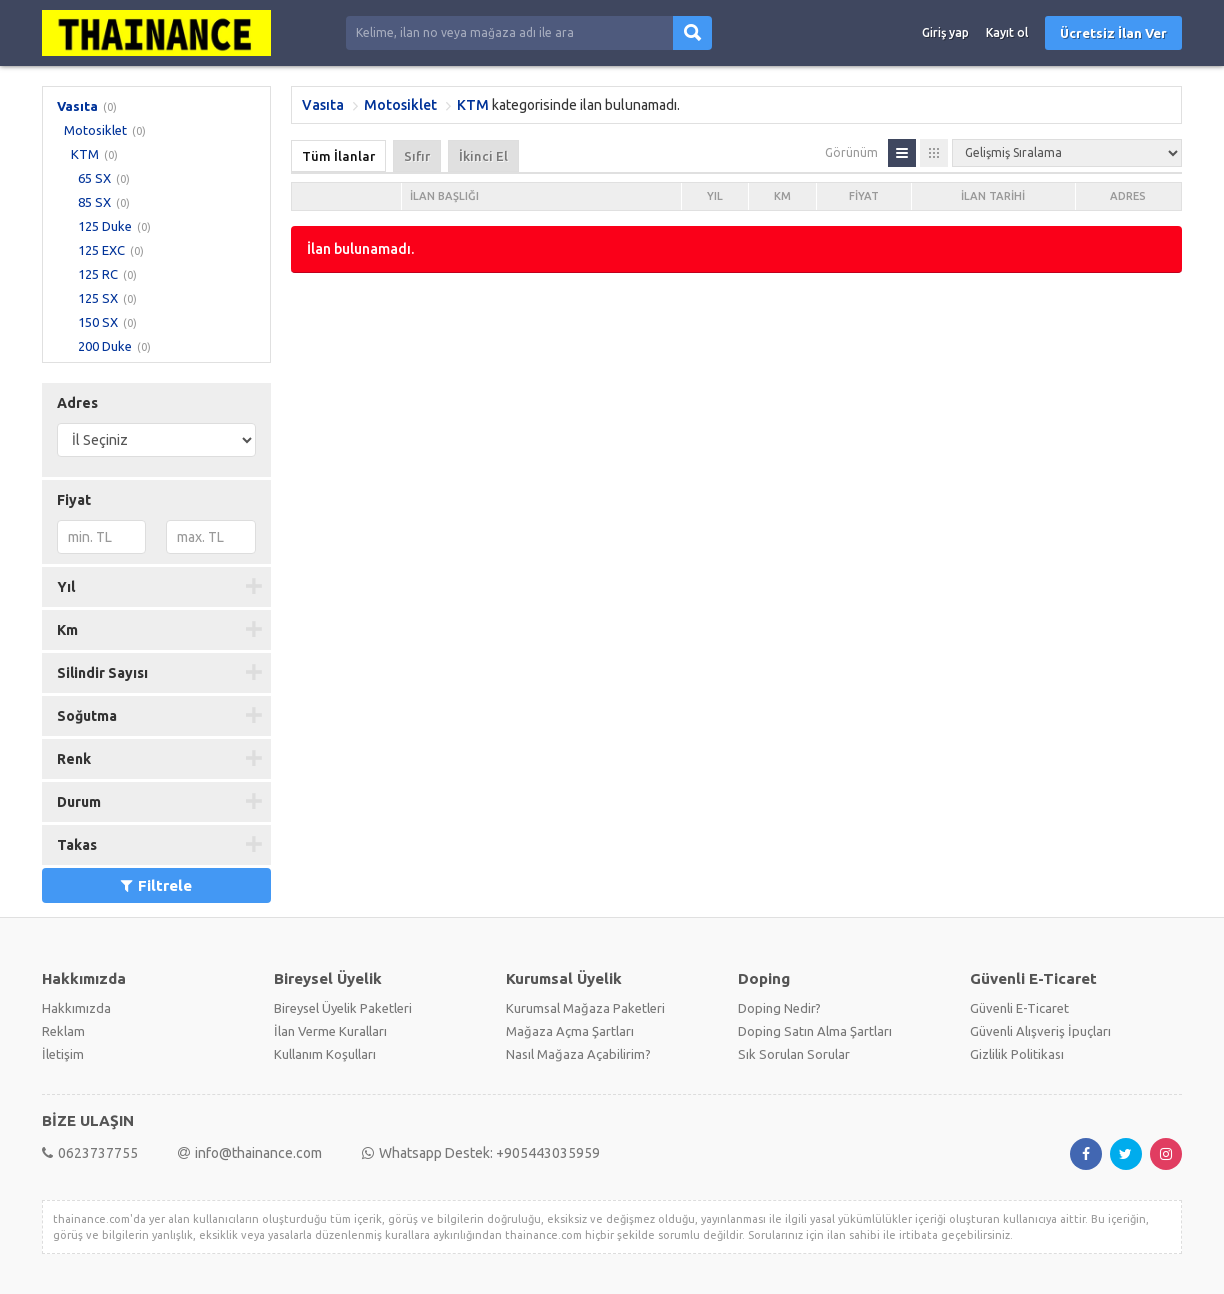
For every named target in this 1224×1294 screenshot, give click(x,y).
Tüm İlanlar (338, 156)
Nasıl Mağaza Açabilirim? (578, 1054)
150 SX (98, 322)
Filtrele (156, 885)
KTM (85, 154)
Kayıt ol (1007, 32)
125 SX (98, 298)
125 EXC (101, 250)
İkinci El (483, 156)
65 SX (94, 178)
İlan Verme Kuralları (330, 1031)
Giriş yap (945, 32)
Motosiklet (95, 130)
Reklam (63, 1031)
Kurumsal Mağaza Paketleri (585, 1008)
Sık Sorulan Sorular (794, 1054)
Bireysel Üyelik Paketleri (343, 1008)
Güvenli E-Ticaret (1019, 1008)
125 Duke (105, 226)
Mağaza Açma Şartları (570, 1031)
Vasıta (77, 106)
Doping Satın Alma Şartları (815, 1031)
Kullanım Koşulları (325, 1054)
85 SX (94, 202)
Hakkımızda (76, 1008)
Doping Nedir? (779, 1008)
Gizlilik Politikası (1017, 1054)
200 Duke (105, 346)
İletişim (63, 1054)
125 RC (98, 274)
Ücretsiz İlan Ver (1113, 33)
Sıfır (417, 156)
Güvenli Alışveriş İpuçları (1040, 1031)
